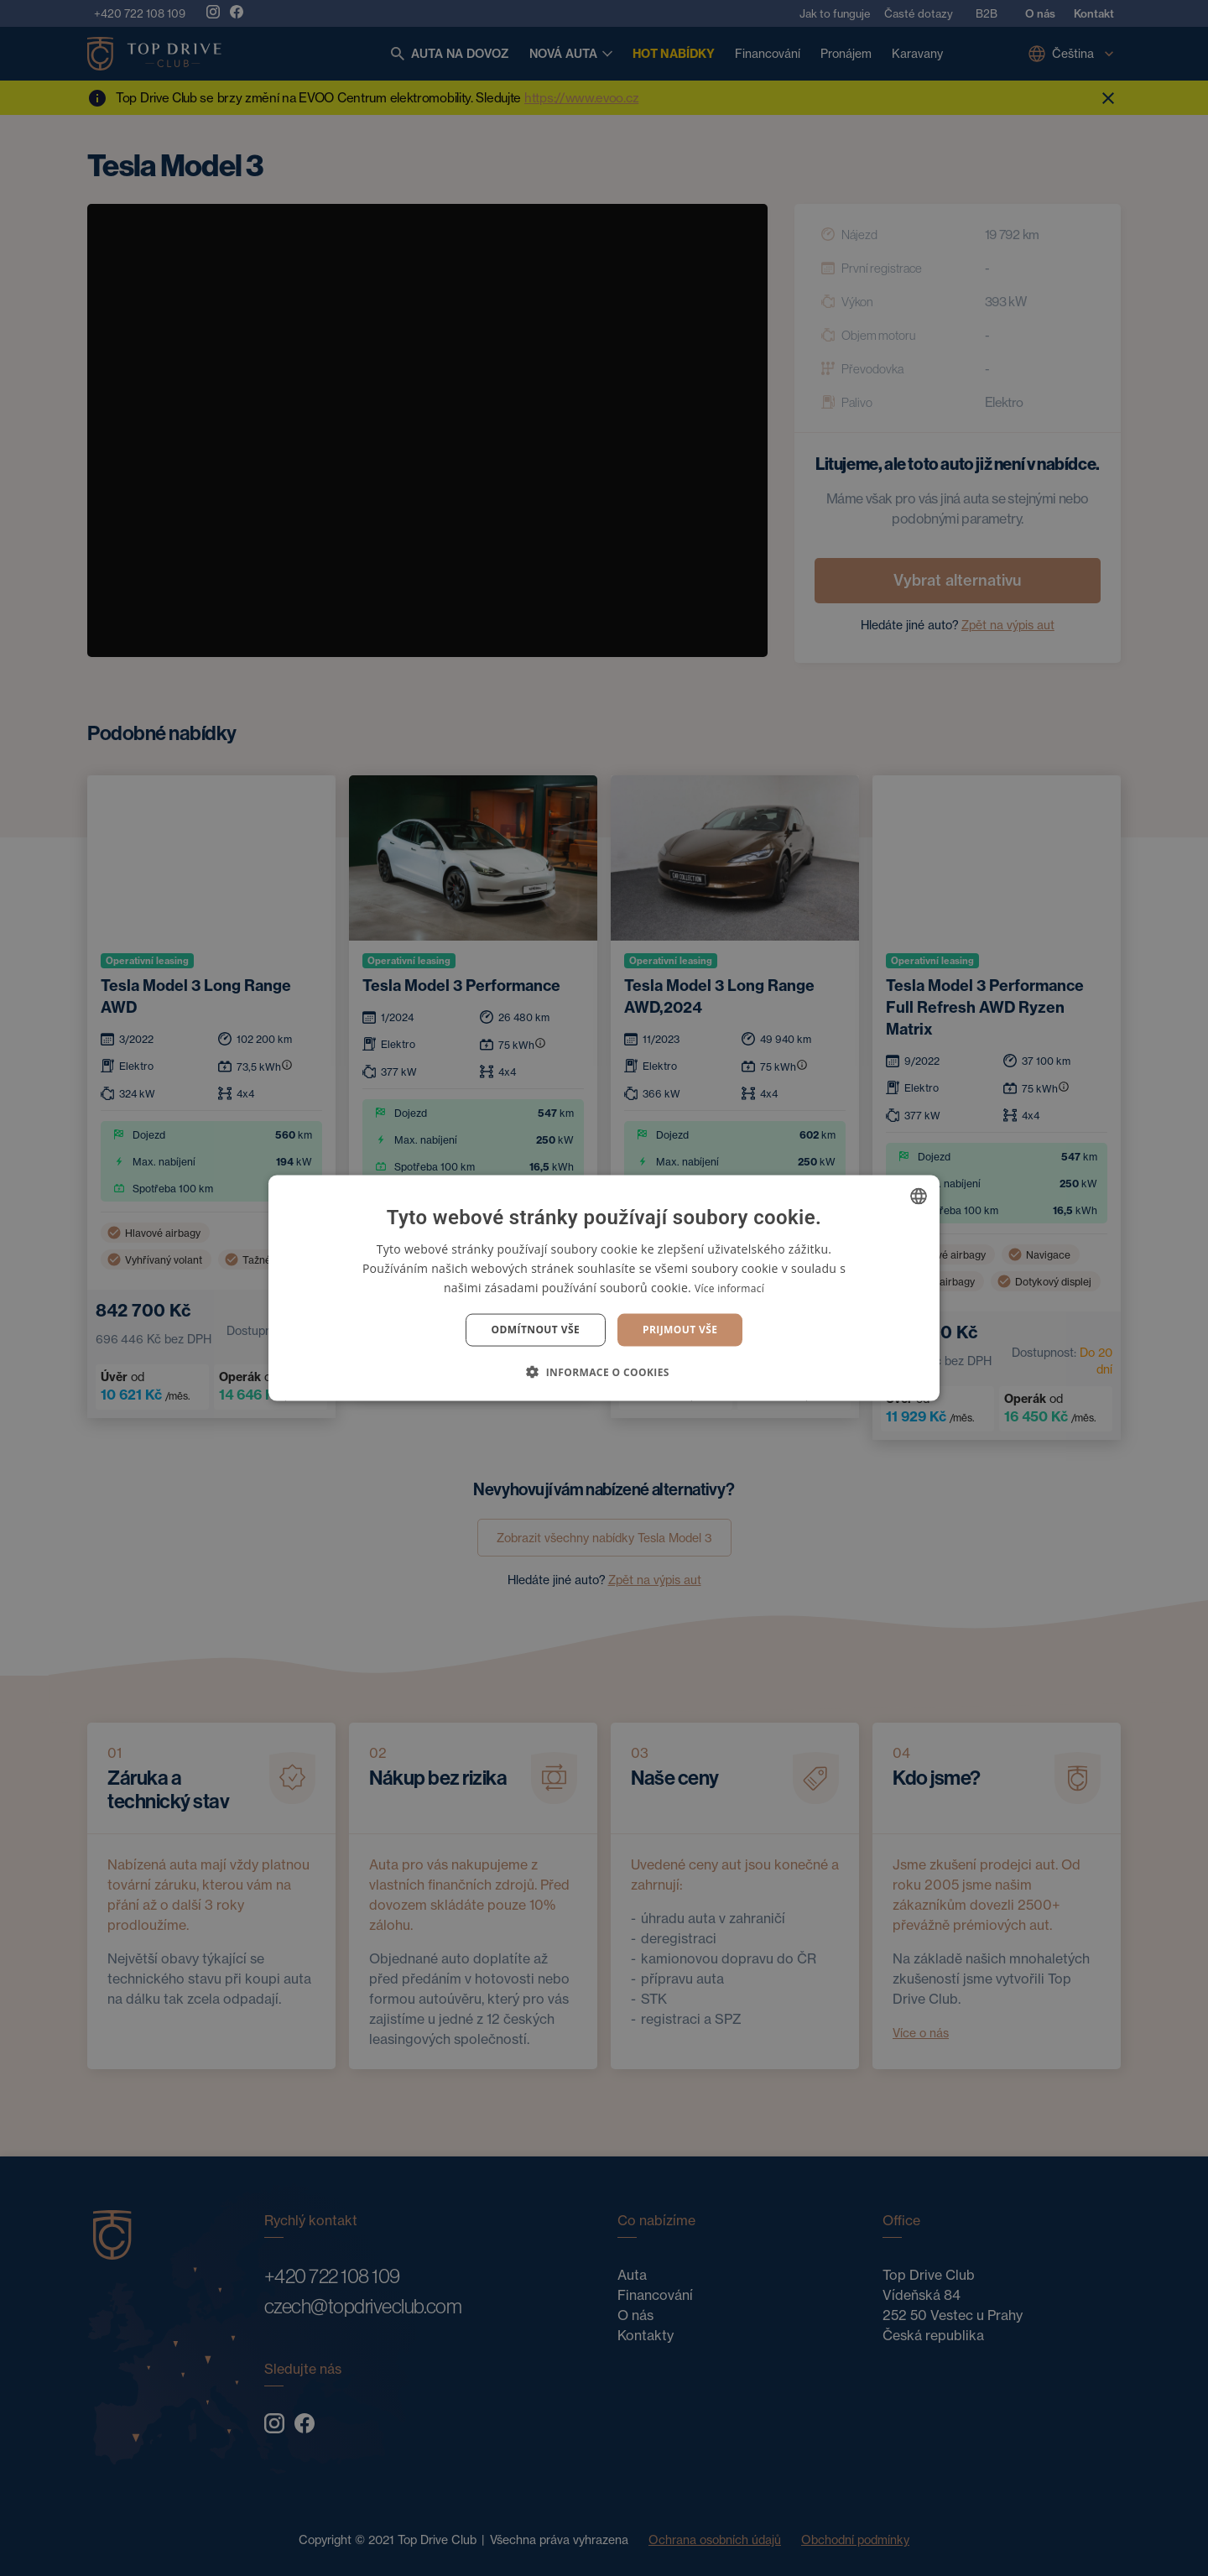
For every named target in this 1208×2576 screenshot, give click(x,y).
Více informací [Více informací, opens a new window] (729, 1288)
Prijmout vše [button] (680, 1329)
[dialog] (604, 1288)
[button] (604, 1371)
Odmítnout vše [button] (536, 1329)
